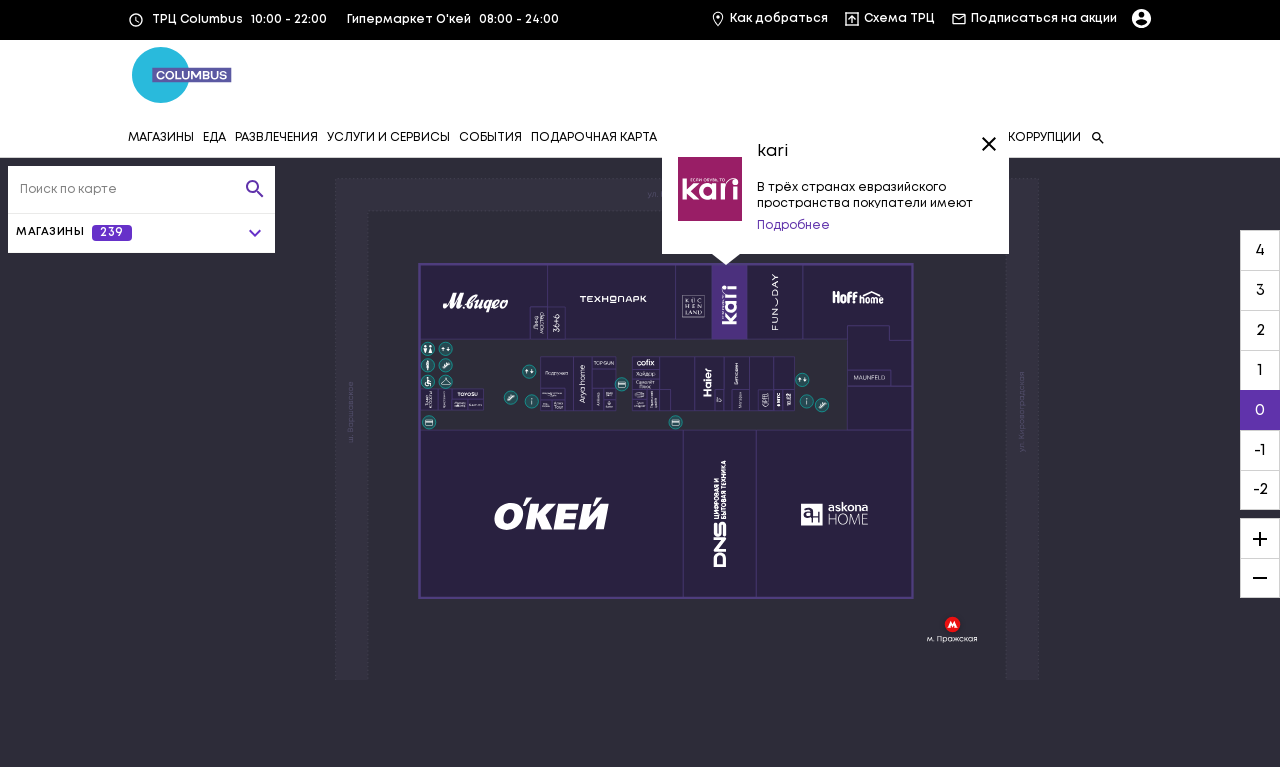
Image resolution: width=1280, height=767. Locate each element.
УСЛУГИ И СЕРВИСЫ (388, 137)
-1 (1260, 450)
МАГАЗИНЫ (161, 137)
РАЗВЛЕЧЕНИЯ (276, 137)
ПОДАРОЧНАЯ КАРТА (594, 137)
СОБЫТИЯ (490, 137)
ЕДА (214, 137)
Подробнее (793, 225)
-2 (1260, 489)
